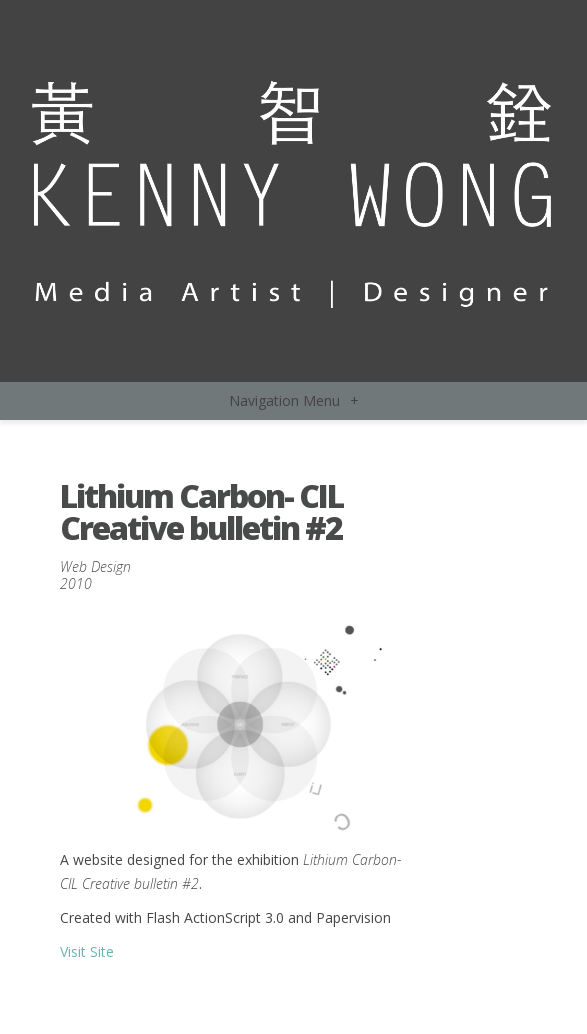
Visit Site (87, 951)
